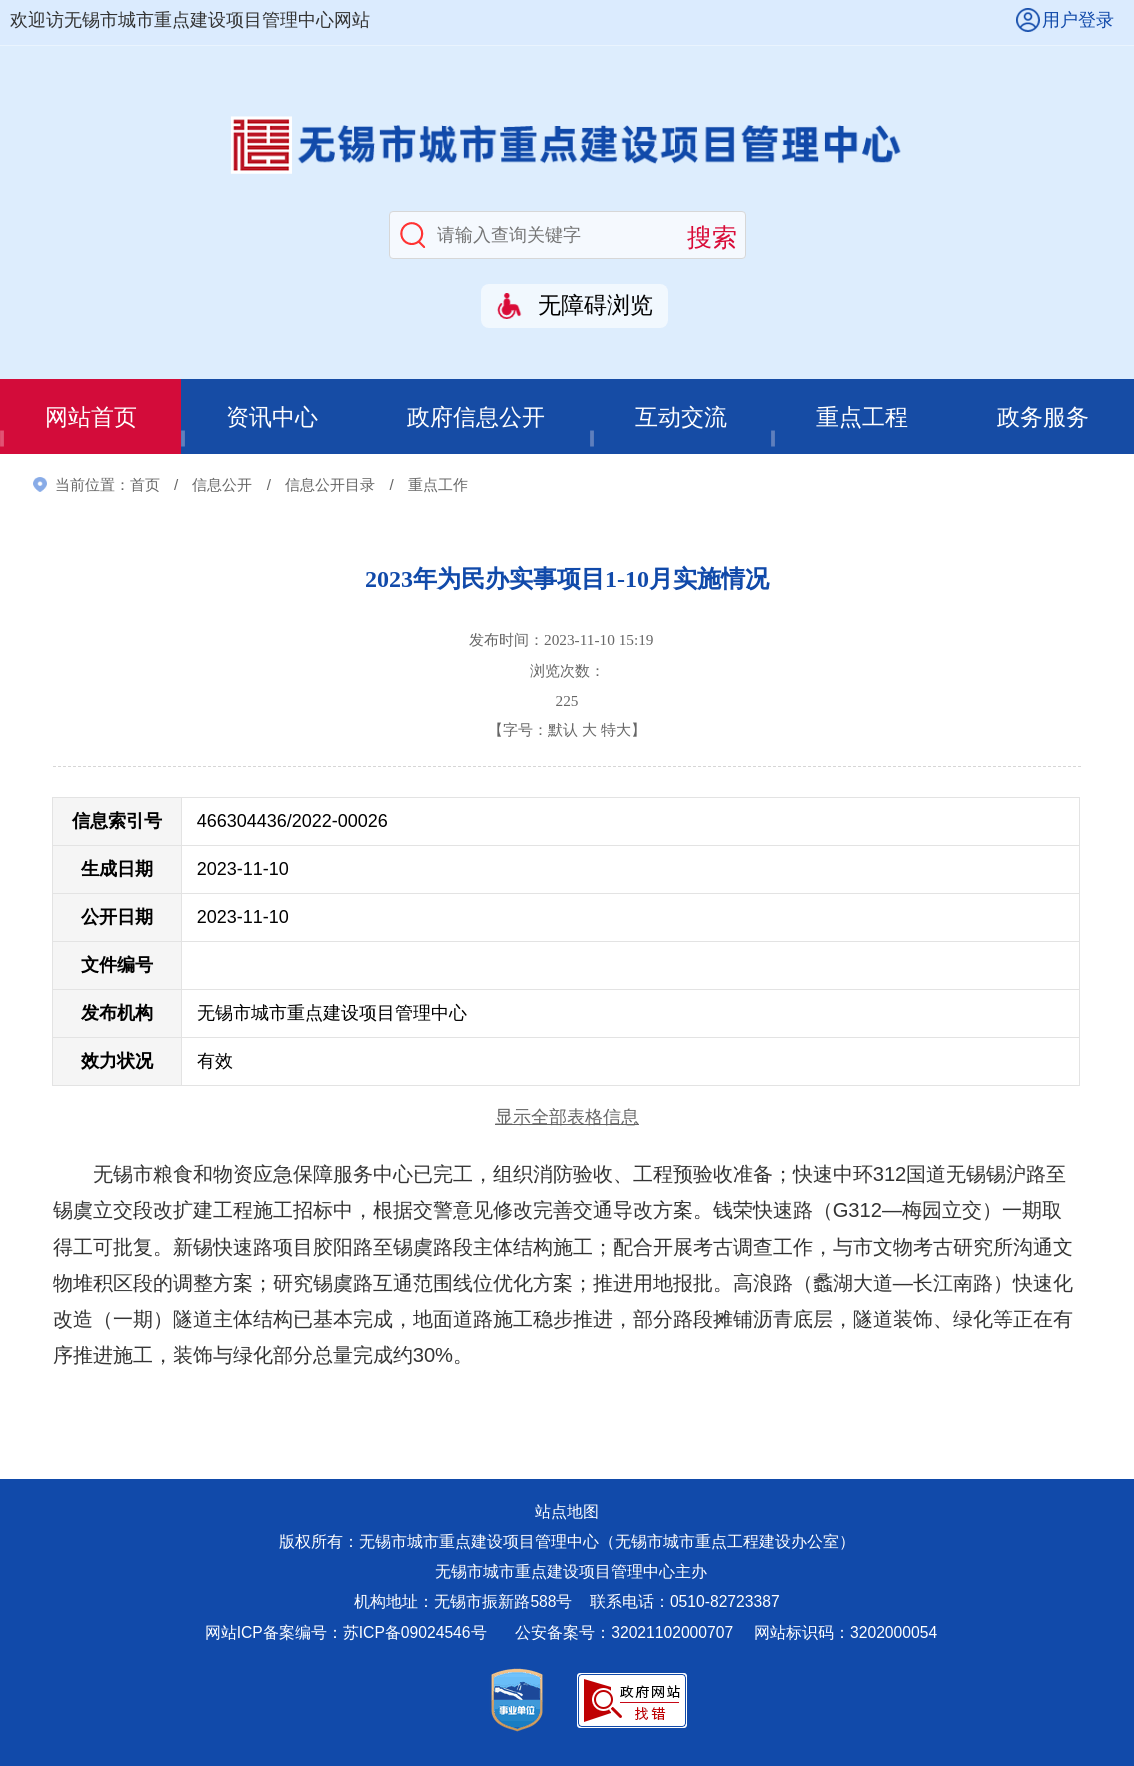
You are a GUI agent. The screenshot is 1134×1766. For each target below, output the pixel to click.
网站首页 (91, 417)
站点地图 (567, 1511)
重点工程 (862, 417)
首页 (145, 484)
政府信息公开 (476, 417)
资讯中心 (272, 417)
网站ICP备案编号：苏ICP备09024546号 (346, 1632)
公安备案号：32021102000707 (626, 1632)
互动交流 (681, 417)
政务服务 (1043, 417)
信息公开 (222, 484)
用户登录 (1078, 20)
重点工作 (438, 484)
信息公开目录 (330, 484)
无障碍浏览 (595, 305)
